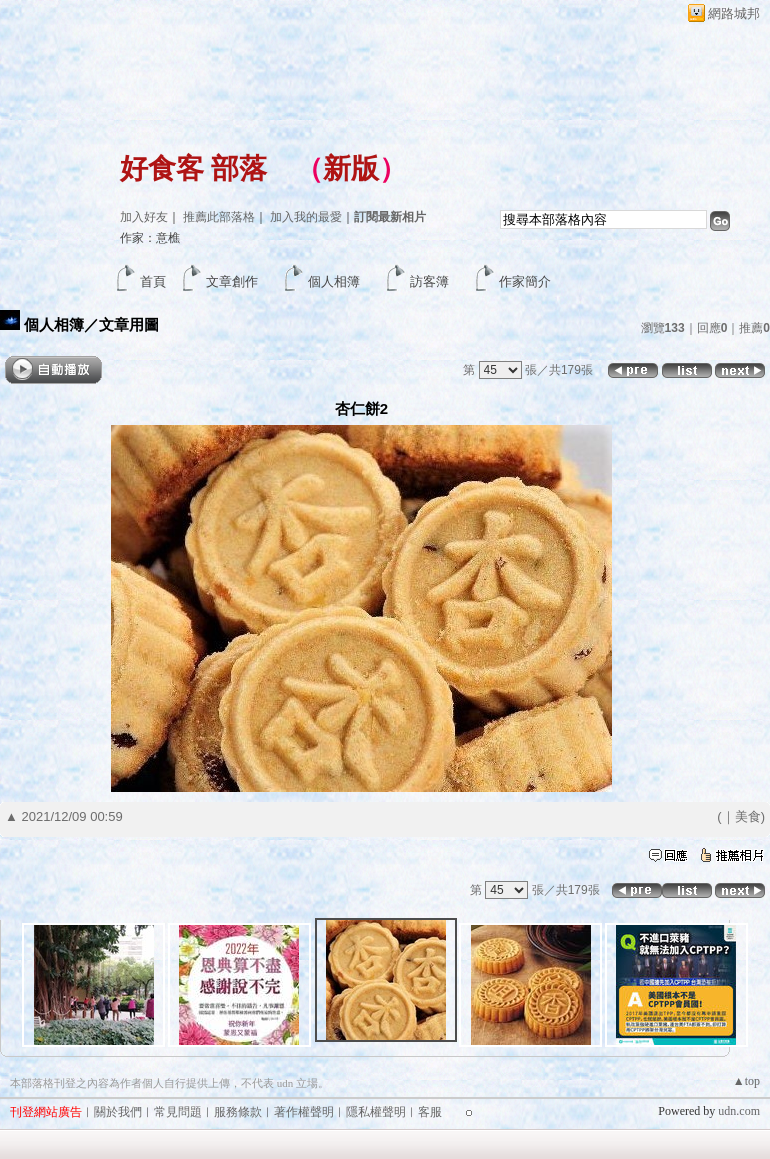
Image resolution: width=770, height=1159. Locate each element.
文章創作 (232, 281)
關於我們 (118, 1112)
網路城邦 (734, 13)
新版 (351, 168)
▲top (746, 1081)
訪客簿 (429, 281)
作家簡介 (525, 281)
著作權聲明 (304, 1112)
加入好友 (144, 217)
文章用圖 (129, 324)
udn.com (739, 1111)
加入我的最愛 (306, 217)
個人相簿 (334, 281)
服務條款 (238, 1112)
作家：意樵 (150, 238)
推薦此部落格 (219, 217)
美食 (748, 816)
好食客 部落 (193, 168)
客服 (430, 1112)
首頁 (153, 281)
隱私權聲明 (376, 1112)
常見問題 (178, 1112)
